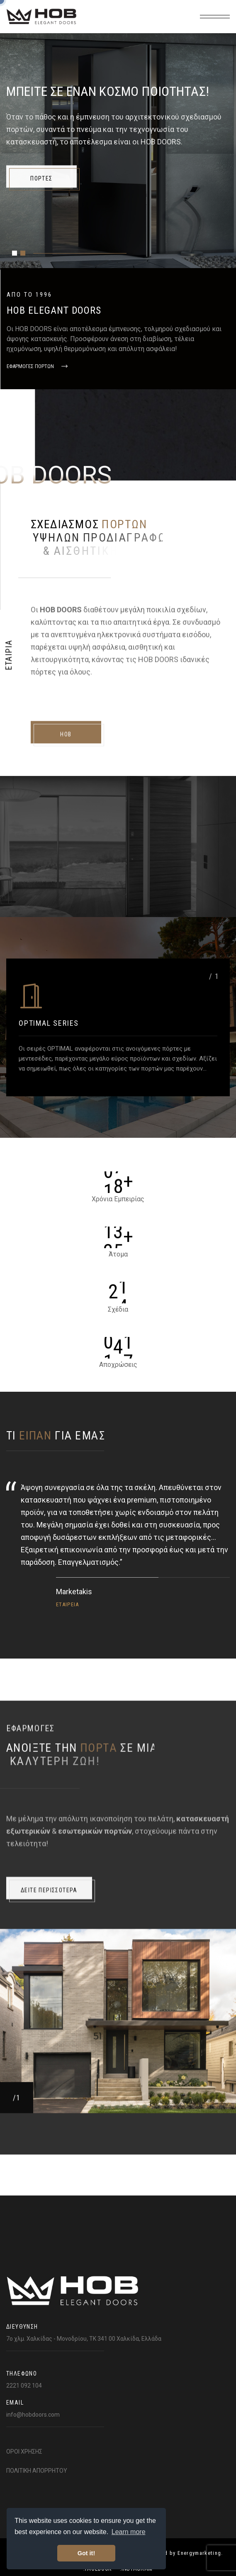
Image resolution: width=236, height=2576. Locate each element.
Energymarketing (199, 2553)
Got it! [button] (86, 2553)
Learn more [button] (129, 2531)
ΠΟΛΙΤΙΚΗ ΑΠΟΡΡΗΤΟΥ (36, 2470)
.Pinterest (196, 254)
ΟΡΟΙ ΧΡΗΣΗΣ (24, 2451)
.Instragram (113, 254)
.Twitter (156, 254)
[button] (15, 253)
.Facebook (68, 254)
